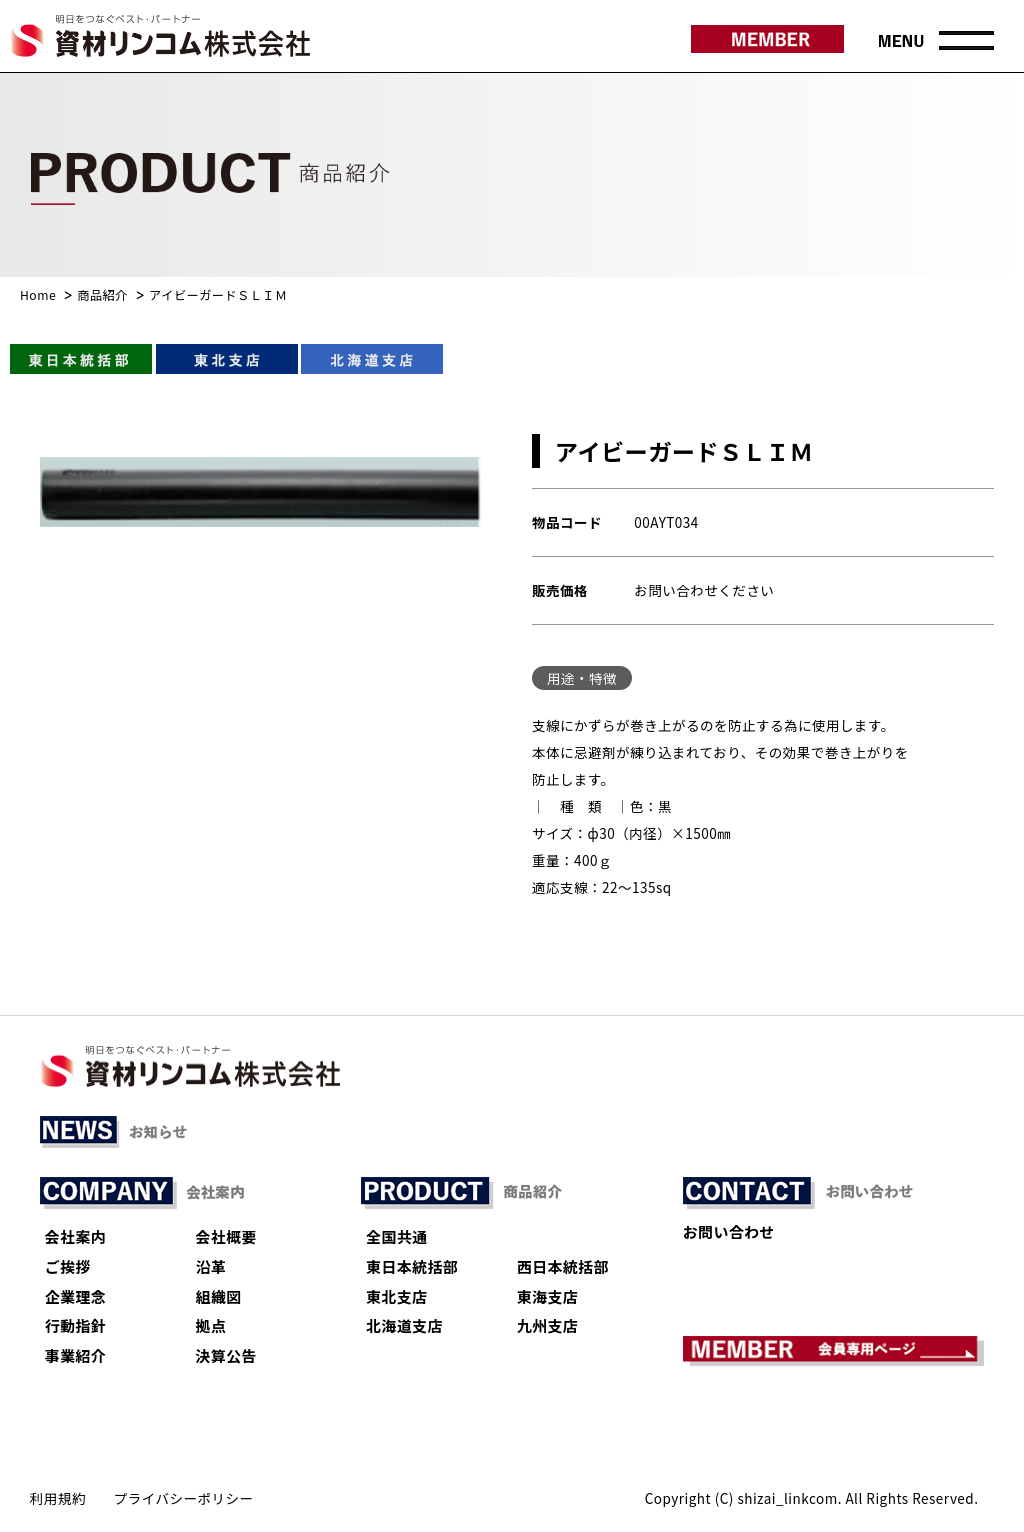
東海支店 (547, 1296)
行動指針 (75, 1325)
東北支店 (396, 1296)
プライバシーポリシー (184, 1498)
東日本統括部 (412, 1266)
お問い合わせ (729, 1231)
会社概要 (226, 1236)
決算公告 (226, 1355)
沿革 (211, 1266)
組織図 (219, 1296)
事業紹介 (75, 1355)
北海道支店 (404, 1325)
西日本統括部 (563, 1266)
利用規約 (58, 1498)
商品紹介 (102, 294)
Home (38, 294)
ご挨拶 (68, 1266)
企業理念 (75, 1296)
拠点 (211, 1325)
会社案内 (75, 1236)
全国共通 (396, 1236)
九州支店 (547, 1325)
